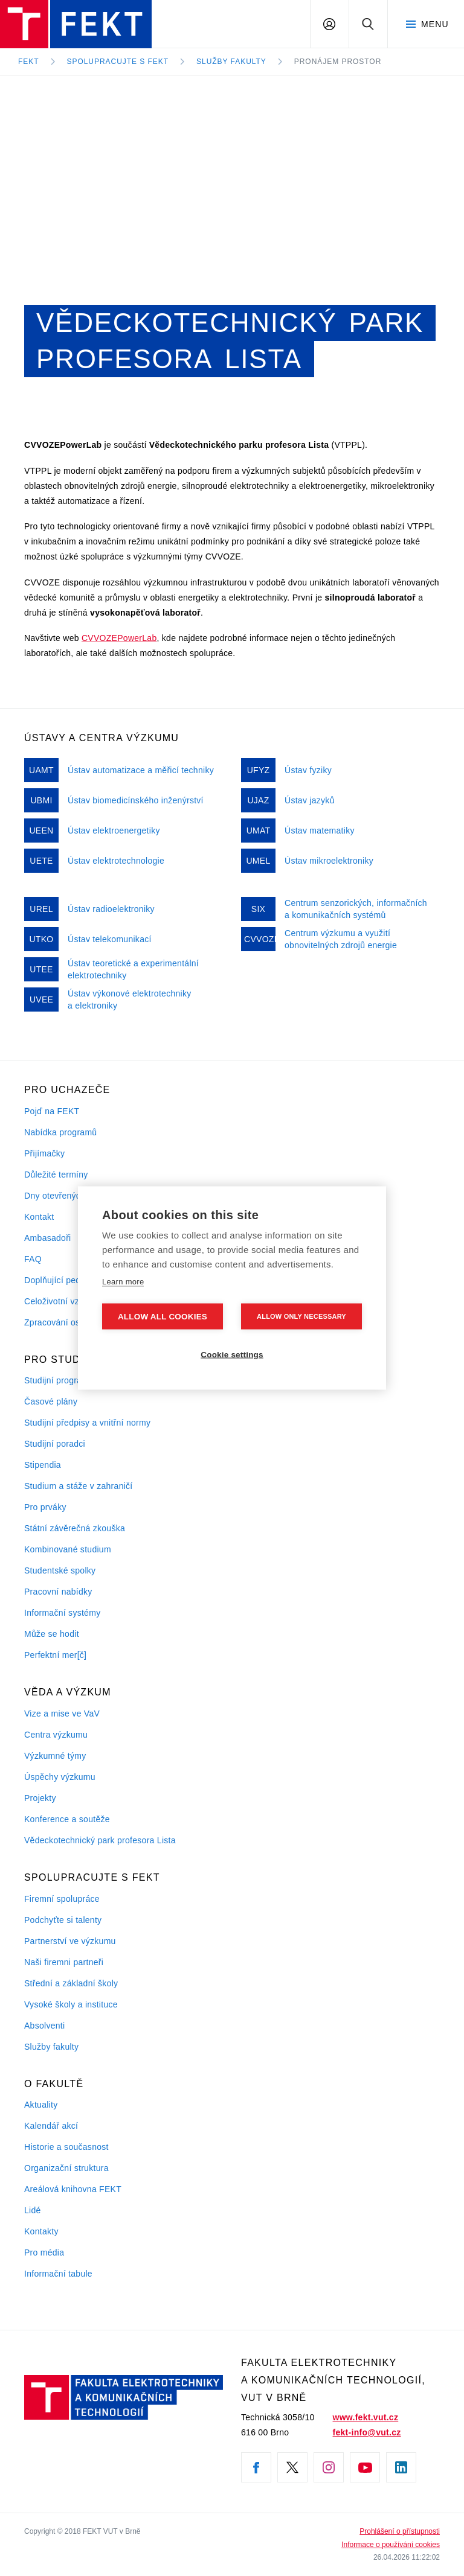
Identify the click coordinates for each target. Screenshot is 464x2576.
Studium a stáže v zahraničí (78, 1486)
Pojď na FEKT (51, 1111)
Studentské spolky (59, 1570)
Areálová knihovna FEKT (72, 2189)
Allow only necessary (301, 1316)
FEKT (28, 61)
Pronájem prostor (338, 61)
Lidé (32, 2210)
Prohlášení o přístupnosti (399, 2531)
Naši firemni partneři (63, 1962)
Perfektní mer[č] (55, 1655)
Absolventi (44, 2025)
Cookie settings (232, 1354)
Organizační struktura (66, 2168)
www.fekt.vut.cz (366, 2417)
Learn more (123, 1281)
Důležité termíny (56, 1174)
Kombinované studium (67, 1549)
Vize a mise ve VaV (62, 1713)
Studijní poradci (54, 1444)
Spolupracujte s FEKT (118, 61)
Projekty (40, 1798)
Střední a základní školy (71, 1983)
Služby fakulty (231, 61)
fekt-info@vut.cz (367, 2432)
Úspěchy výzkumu (59, 1777)
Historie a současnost (66, 2147)
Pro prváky (45, 1507)
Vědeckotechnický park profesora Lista (100, 1840)
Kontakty (41, 2231)
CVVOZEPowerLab (119, 638)
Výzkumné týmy (55, 1756)
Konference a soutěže (67, 1819)
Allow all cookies (162, 1316)
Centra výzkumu (56, 1734)
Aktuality (40, 2104)
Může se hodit (51, 1634)
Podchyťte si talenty (63, 1920)
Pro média (44, 2252)
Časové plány (50, 1401)
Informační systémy (62, 1613)
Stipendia (42, 1465)
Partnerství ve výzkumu (70, 1941)
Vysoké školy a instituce (71, 2004)
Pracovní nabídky (58, 1591)
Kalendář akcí (51, 2126)
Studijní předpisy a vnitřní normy (87, 1422)
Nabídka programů (60, 1132)
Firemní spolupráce (62, 1899)
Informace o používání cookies (390, 2544)
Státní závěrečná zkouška (74, 1528)
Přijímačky (44, 1153)
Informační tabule (58, 2273)
